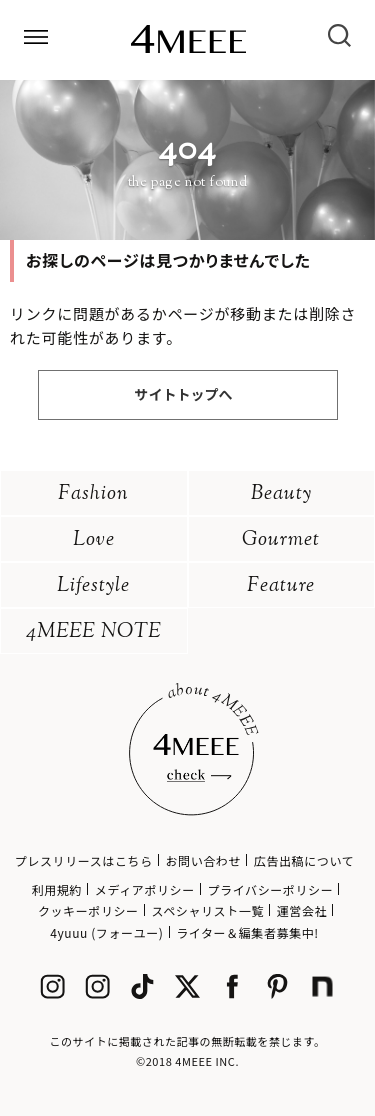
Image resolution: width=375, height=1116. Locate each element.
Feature (281, 586)
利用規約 (57, 889)
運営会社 (302, 910)
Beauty (281, 494)
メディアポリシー (145, 889)
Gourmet (281, 540)
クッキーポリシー (88, 910)
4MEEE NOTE (94, 632)
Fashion (93, 494)
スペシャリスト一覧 (207, 910)
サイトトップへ (184, 394)
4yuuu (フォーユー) (106, 932)
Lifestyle (93, 586)
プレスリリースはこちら (84, 860)
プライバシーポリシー (271, 889)
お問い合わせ (203, 860)
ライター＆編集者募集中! (247, 932)
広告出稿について (304, 860)
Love (94, 540)
